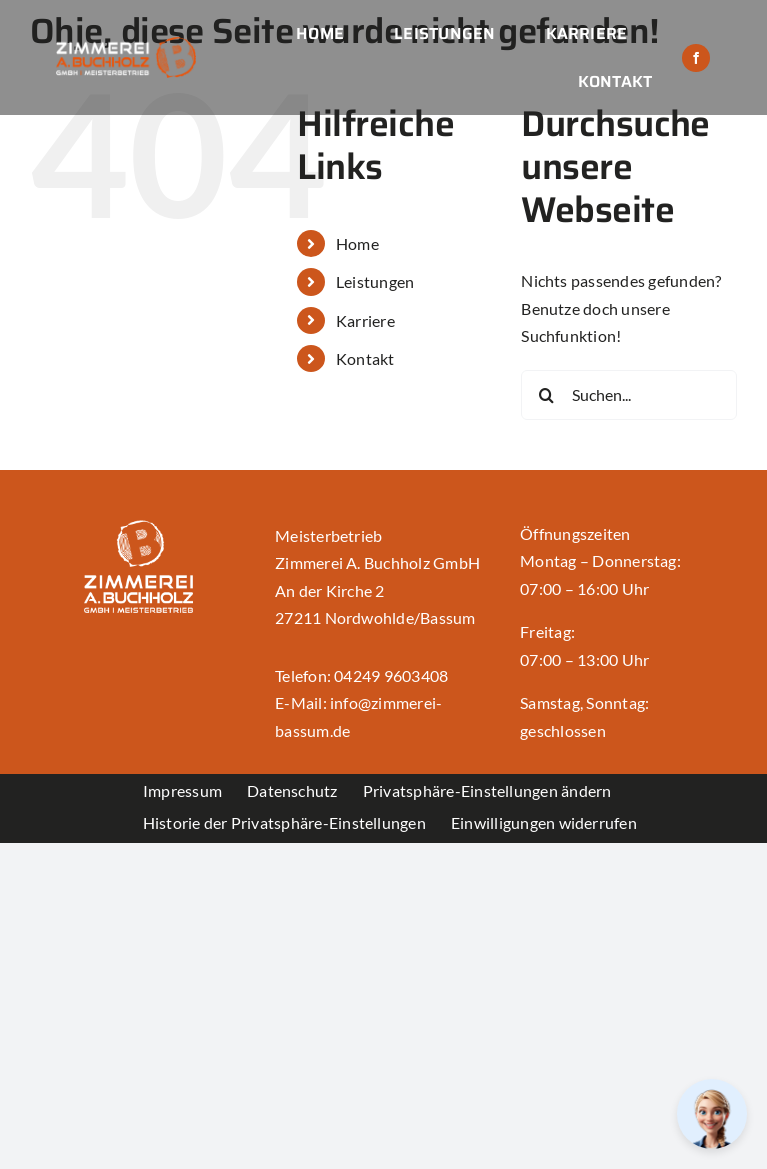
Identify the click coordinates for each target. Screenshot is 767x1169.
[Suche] (546, 395)
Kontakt (365, 358)
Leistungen (375, 281)
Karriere (365, 320)
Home (357, 243)
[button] (487, 790)
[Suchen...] (629, 395)
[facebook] (696, 58)
